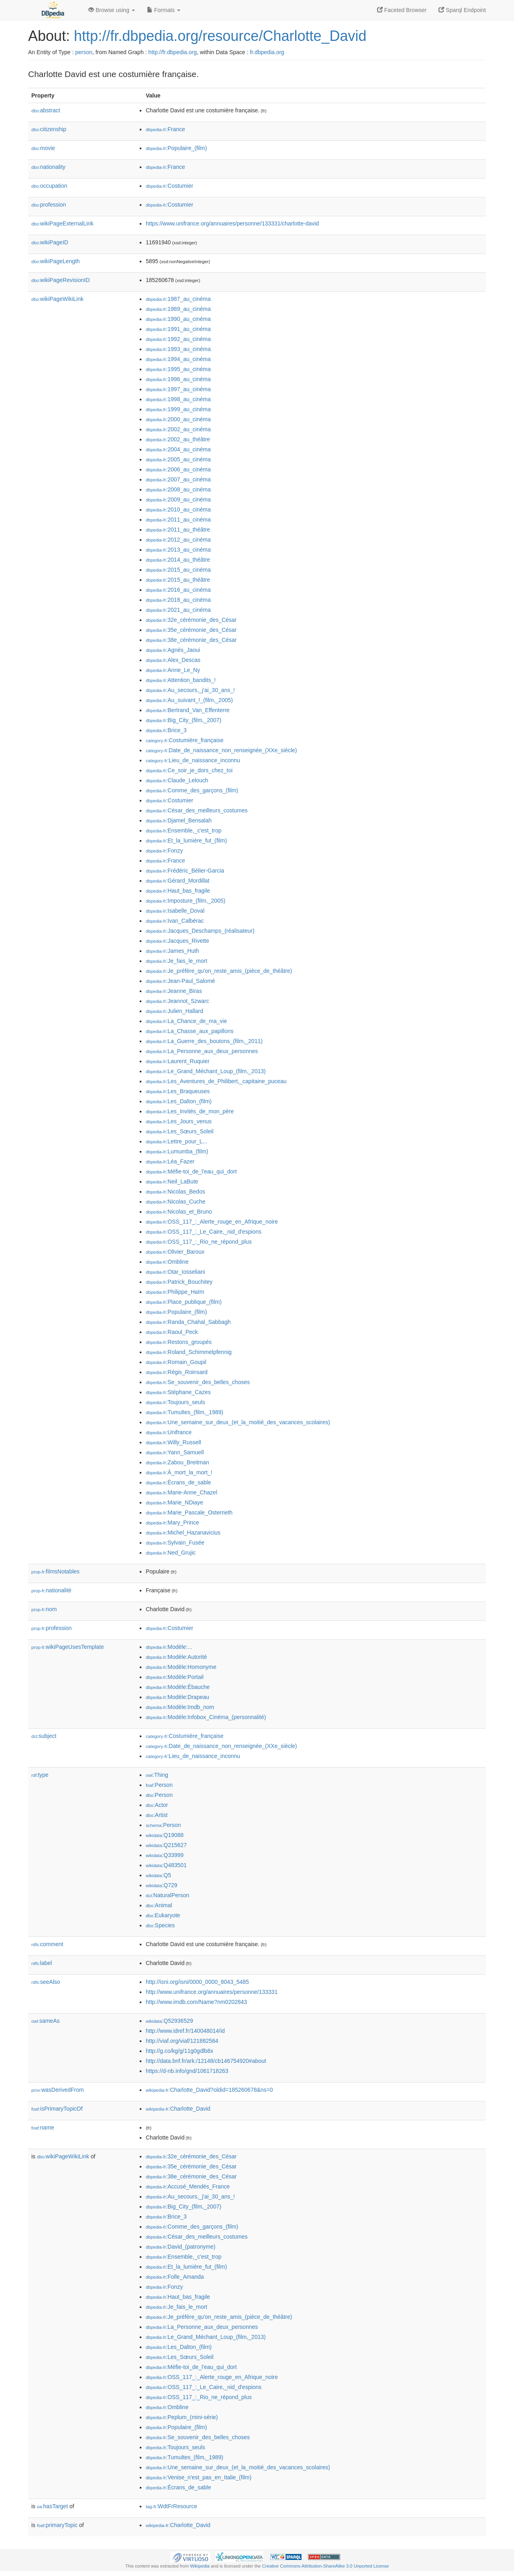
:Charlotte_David (178, 2108)
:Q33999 (165, 1855)
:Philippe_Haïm (175, 1292)
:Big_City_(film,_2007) (183, 720)
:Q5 (158, 1875)
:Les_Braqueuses (178, 1091)
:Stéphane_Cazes (178, 1392)
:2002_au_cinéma (178, 429)
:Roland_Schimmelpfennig (189, 1352)
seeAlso (45, 1982)
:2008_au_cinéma (178, 489)
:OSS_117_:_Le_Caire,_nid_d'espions (203, 1231)
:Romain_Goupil (176, 1362)
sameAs (45, 2021)
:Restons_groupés (179, 1342)
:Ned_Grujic (171, 1552)
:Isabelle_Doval (175, 910)
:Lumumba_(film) (177, 1151)
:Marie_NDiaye (174, 1502)
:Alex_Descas (173, 660)
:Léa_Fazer (170, 1161)
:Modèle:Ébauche (178, 1687)
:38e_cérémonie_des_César (191, 640)
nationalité (51, 1590)
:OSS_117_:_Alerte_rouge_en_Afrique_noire (212, 1221)
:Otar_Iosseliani (175, 1272)
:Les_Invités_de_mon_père (190, 1111)
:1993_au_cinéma (178, 349)
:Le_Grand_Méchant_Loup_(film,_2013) (206, 1071)
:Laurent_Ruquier (178, 1061)
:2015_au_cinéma (178, 569)
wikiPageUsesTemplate (67, 1647)
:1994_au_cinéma (178, 359)
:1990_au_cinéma (178, 319)
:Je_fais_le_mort (176, 961)
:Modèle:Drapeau (177, 1697)
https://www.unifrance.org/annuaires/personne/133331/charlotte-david (232, 223)
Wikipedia (200, 2566)
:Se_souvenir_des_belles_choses (198, 1382)
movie (43, 148)
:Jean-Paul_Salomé (180, 981)
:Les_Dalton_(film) (179, 1101)
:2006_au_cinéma (178, 469)
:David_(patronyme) (180, 2246)
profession (48, 204)
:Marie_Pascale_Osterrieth (189, 1512)
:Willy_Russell (173, 1442)
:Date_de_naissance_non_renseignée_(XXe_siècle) (221, 750)
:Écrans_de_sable (178, 1482)
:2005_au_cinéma (178, 459)
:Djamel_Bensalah (179, 820)
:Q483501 (166, 1865)
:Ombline (167, 1262)
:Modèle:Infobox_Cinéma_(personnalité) (206, 1717)
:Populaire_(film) (176, 148)
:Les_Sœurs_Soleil (180, 1131)
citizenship (48, 129)
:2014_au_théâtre (178, 559)
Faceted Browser (402, 10)
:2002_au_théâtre (178, 439)
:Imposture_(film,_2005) (185, 900)
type (40, 1775)
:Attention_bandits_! (181, 680)
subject (43, 1736)
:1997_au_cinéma (178, 389)
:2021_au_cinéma (178, 610)
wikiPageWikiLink (57, 299)
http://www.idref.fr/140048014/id (185, 2031)
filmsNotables (55, 1571)
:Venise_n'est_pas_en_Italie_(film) (198, 2477)
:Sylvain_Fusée (175, 1542)
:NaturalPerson (167, 1895)
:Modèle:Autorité (176, 1657)
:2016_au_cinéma (178, 590)
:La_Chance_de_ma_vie (186, 1021)
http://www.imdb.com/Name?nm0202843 (196, 2002)
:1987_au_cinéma (178, 299)
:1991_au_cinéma (178, 329)
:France (165, 129)
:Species (160, 1925)
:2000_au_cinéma (178, 419)
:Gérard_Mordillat (178, 880)
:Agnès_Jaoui (173, 650)
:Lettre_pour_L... (176, 1141)
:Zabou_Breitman (177, 1462)
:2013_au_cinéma (178, 549)
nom (44, 1609)
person (83, 52)
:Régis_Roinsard (177, 1372)
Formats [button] (163, 10)
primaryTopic (57, 2525)
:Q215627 (166, 1845)
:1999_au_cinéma (178, 409)
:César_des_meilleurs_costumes (196, 810)
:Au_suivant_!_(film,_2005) (189, 700)
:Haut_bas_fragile (178, 890)
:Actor (157, 1805)
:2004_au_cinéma (178, 449)
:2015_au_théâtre (178, 580)
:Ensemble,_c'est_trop (183, 830)
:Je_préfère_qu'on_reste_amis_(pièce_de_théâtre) (219, 971)
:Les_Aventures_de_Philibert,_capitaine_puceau (216, 1081)
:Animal (159, 1905)
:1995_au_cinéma (178, 369)
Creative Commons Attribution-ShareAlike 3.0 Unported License (325, 2566)
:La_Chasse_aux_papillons (190, 1031)
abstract (45, 110)
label (41, 1963)
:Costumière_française (185, 740)
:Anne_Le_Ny (173, 670)
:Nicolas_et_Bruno (179, 1211)
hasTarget (52, 2506)
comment (47, 1944)
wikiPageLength (55, 261)
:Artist (156, 1815)
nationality (48, 167)
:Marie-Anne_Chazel (181, 1492)
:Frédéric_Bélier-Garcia (185, 870)
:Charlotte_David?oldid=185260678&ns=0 (209, 2090)
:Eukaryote (163, 1915)
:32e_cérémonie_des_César (191, 620)
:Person (159, 1785)
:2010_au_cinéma (178, 509)
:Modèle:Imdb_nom (180, 1707)
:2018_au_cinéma (178, 600)
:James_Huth (172, 951)
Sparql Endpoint (462, 10)
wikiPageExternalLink (62, 223)
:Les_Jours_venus (179, 1121)
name (42, 2127)
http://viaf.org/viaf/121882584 (182, 2041)
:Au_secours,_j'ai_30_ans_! (190, 690)
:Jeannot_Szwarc (177, 1001)
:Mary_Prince (172, 1522)
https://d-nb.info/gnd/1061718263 (187, 2071)
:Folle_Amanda (175, 2277)
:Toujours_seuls (175, 1402)
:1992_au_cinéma (178, 339)
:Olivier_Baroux (175, 1251)
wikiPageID (49, 242)
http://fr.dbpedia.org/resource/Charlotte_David (220, 36)
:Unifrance (169, 1432)
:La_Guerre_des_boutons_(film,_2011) (204, 1041)
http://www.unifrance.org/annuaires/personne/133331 (211, 1992)
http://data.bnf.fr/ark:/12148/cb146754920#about (206, 2061)
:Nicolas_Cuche (175, 1201)
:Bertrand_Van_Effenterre (188, 710)
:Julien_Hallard (174, 1011)
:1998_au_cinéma (178, 399)
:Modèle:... (169, 1647)
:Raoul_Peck (172, 1332)
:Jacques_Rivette (177, 941)
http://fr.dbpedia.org (172, 52)
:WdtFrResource (171, 2506)
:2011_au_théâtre (178, 529)
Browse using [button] (111, 10)
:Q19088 (165, 1835)
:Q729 (161, 1885)
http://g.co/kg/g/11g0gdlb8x (179, 2051)
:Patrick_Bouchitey (179, 1282)
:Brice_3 (166, 730)
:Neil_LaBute (172, 1181)
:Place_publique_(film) (184, 1302)
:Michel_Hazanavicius (183, 1532)
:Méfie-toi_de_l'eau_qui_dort (191, 1171)
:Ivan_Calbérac (175, 921)
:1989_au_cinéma (178, 309)
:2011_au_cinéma (178, 519)
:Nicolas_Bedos (175, 1191)
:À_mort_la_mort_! (179, 1472)
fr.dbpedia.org (267, 52)
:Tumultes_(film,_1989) (184, 1412)
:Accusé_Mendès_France (188, 2186)
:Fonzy (164, 850)
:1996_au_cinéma (178, 379)
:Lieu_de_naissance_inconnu (193, 760)
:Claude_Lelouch (177, 780)
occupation (49, 186)
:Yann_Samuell (175, 1452)
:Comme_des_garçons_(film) (192, 790)
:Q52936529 (169, 2021)
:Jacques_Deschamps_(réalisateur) (200, 931)
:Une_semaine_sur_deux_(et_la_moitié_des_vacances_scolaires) (238, 1422)
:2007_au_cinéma (178, 479)
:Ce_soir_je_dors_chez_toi (189, 770)
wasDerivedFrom (57, 2090)
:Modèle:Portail (175, 1677)
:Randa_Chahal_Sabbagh (188, 1322)
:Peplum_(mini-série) (182, 2417)
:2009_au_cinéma (178, 499)
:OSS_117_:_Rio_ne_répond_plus (199, 1241)
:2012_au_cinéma (178, 539)
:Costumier (169, 186)
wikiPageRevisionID (60, 280)
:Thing (157, 1775)
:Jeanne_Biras (174, 991)
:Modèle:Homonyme (181, 1667)
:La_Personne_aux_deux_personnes (202, 1051)
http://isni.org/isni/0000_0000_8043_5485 (197, 1982)
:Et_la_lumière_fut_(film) (186, 840)
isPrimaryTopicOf (57, 2108)
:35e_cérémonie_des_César (191, 630)
